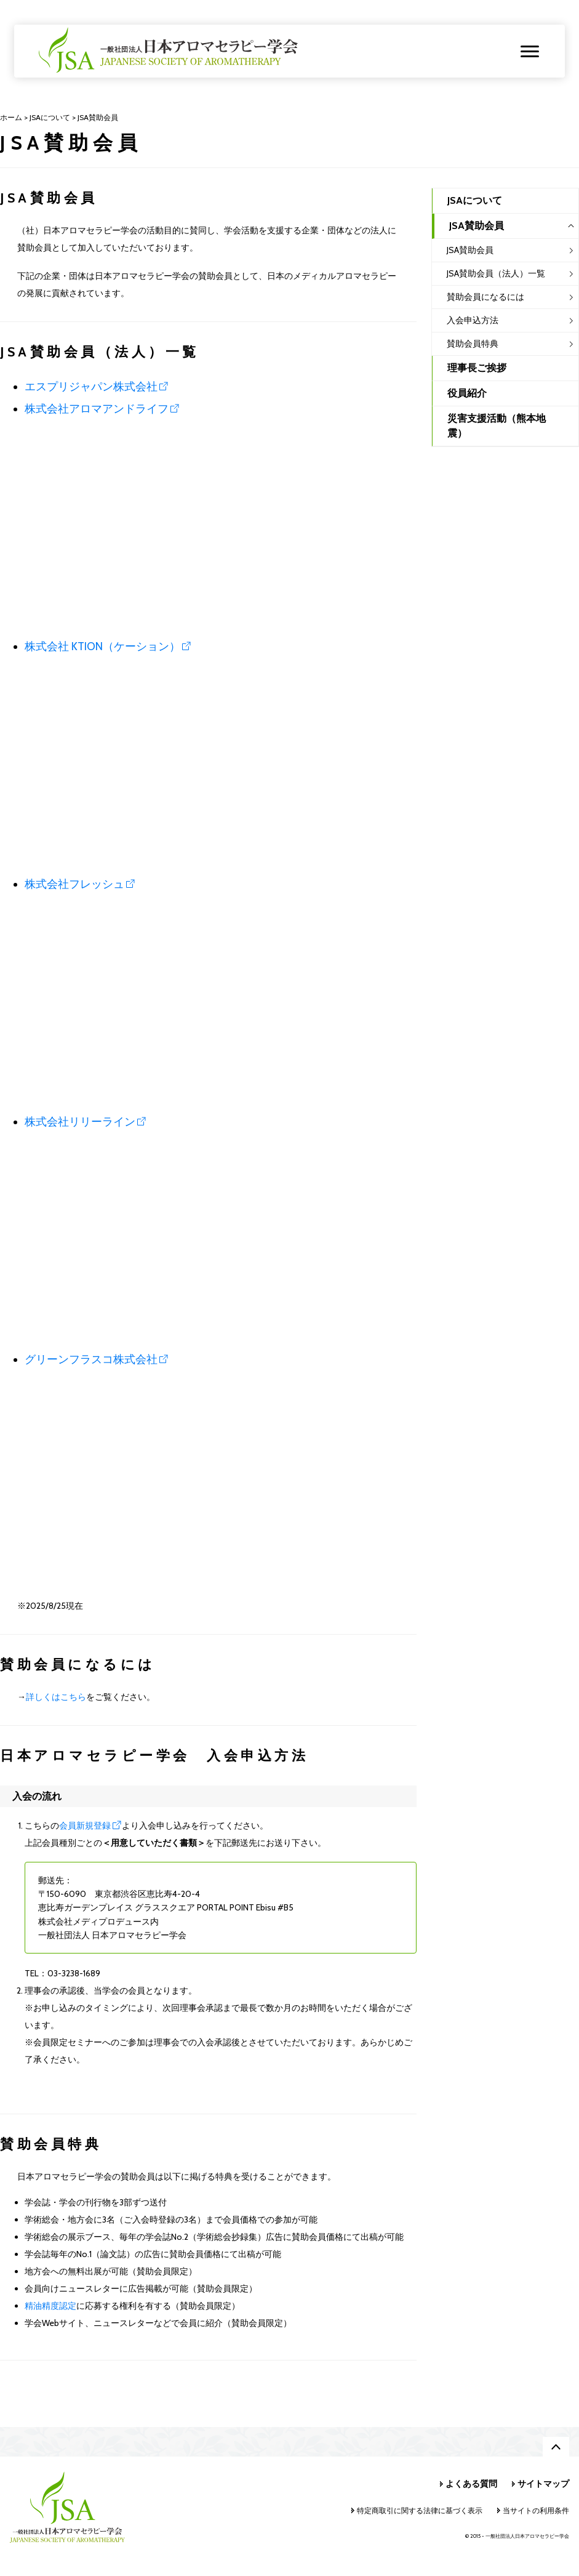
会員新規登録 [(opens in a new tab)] (85, 1825)
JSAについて (474, 200)
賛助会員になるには (485, 296)
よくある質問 (471, 2483)
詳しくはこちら (56, 1696)
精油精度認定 (50, 2305)
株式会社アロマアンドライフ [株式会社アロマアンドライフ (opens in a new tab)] (97, 409)
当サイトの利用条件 (536, 2510)
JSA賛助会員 (470, 250)
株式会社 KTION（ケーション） (102, 646)
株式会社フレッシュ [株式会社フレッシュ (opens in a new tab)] (74, 884)
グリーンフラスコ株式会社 (91, 1359)
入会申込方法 (472, 320)
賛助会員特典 (472, 343)
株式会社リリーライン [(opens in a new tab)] (80, 1122)
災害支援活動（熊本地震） (496, 426)
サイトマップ (543, 2483)
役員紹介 (467, 393)
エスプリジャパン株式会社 (91, 386)
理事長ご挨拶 (476, 368)
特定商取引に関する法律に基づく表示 (419, 2510)
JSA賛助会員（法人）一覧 (496, 273)
